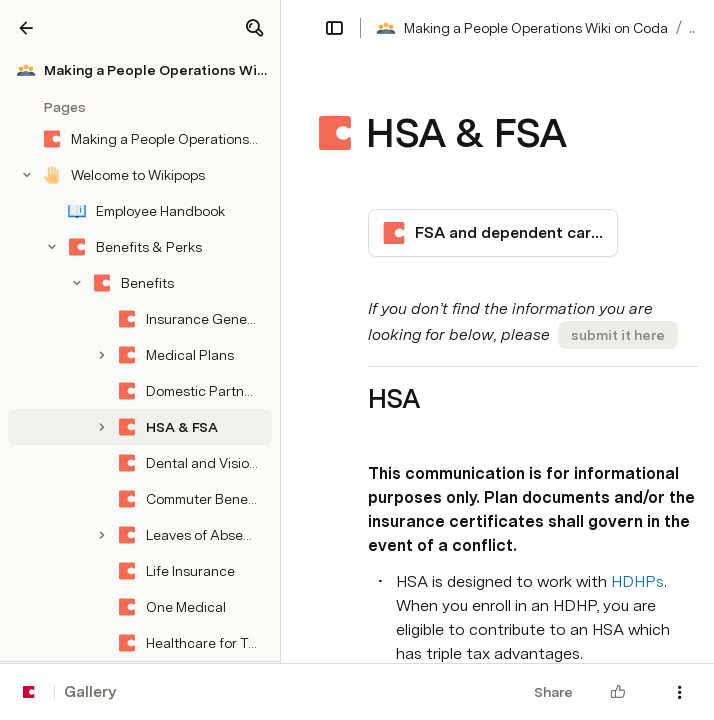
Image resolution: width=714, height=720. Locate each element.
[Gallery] (26, 28)
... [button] (693, 28)
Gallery (90, 691)
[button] (254, 28)
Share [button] (553, 692)
